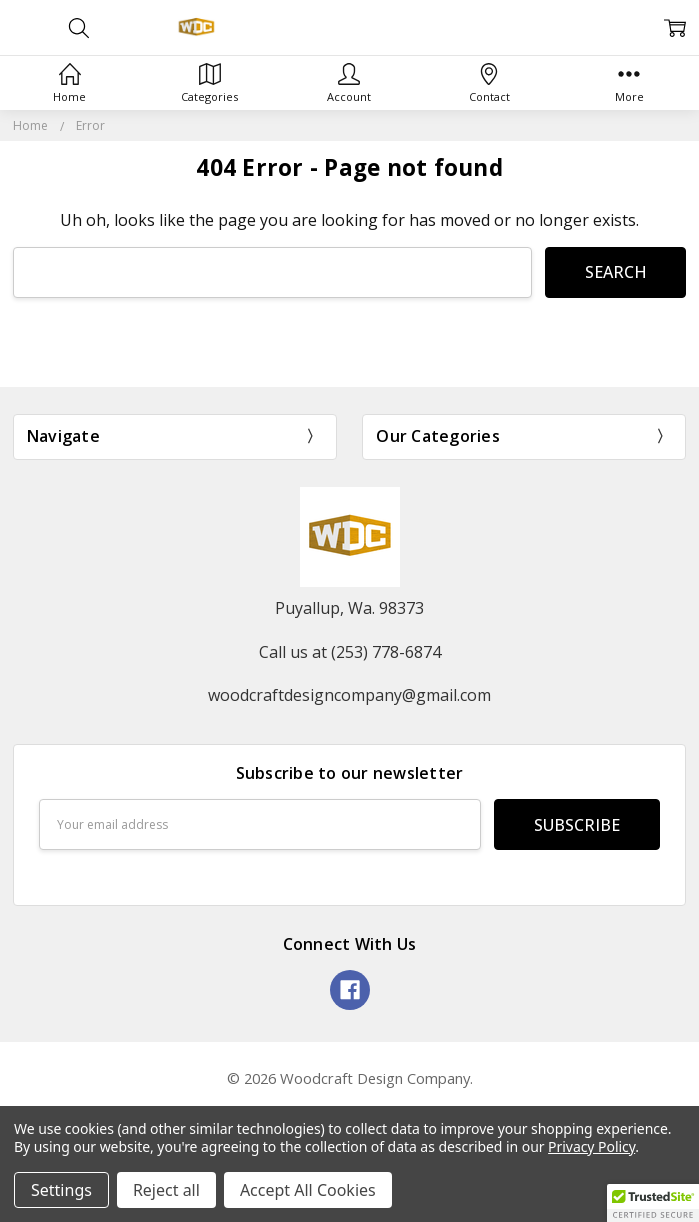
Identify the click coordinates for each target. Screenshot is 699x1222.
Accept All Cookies (308, 1190)
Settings (61, 1190)
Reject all (166, 1190)
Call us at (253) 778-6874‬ (350, 652)
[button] (653, 1203)
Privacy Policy (591, 1146)
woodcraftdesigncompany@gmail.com (349, 695)
